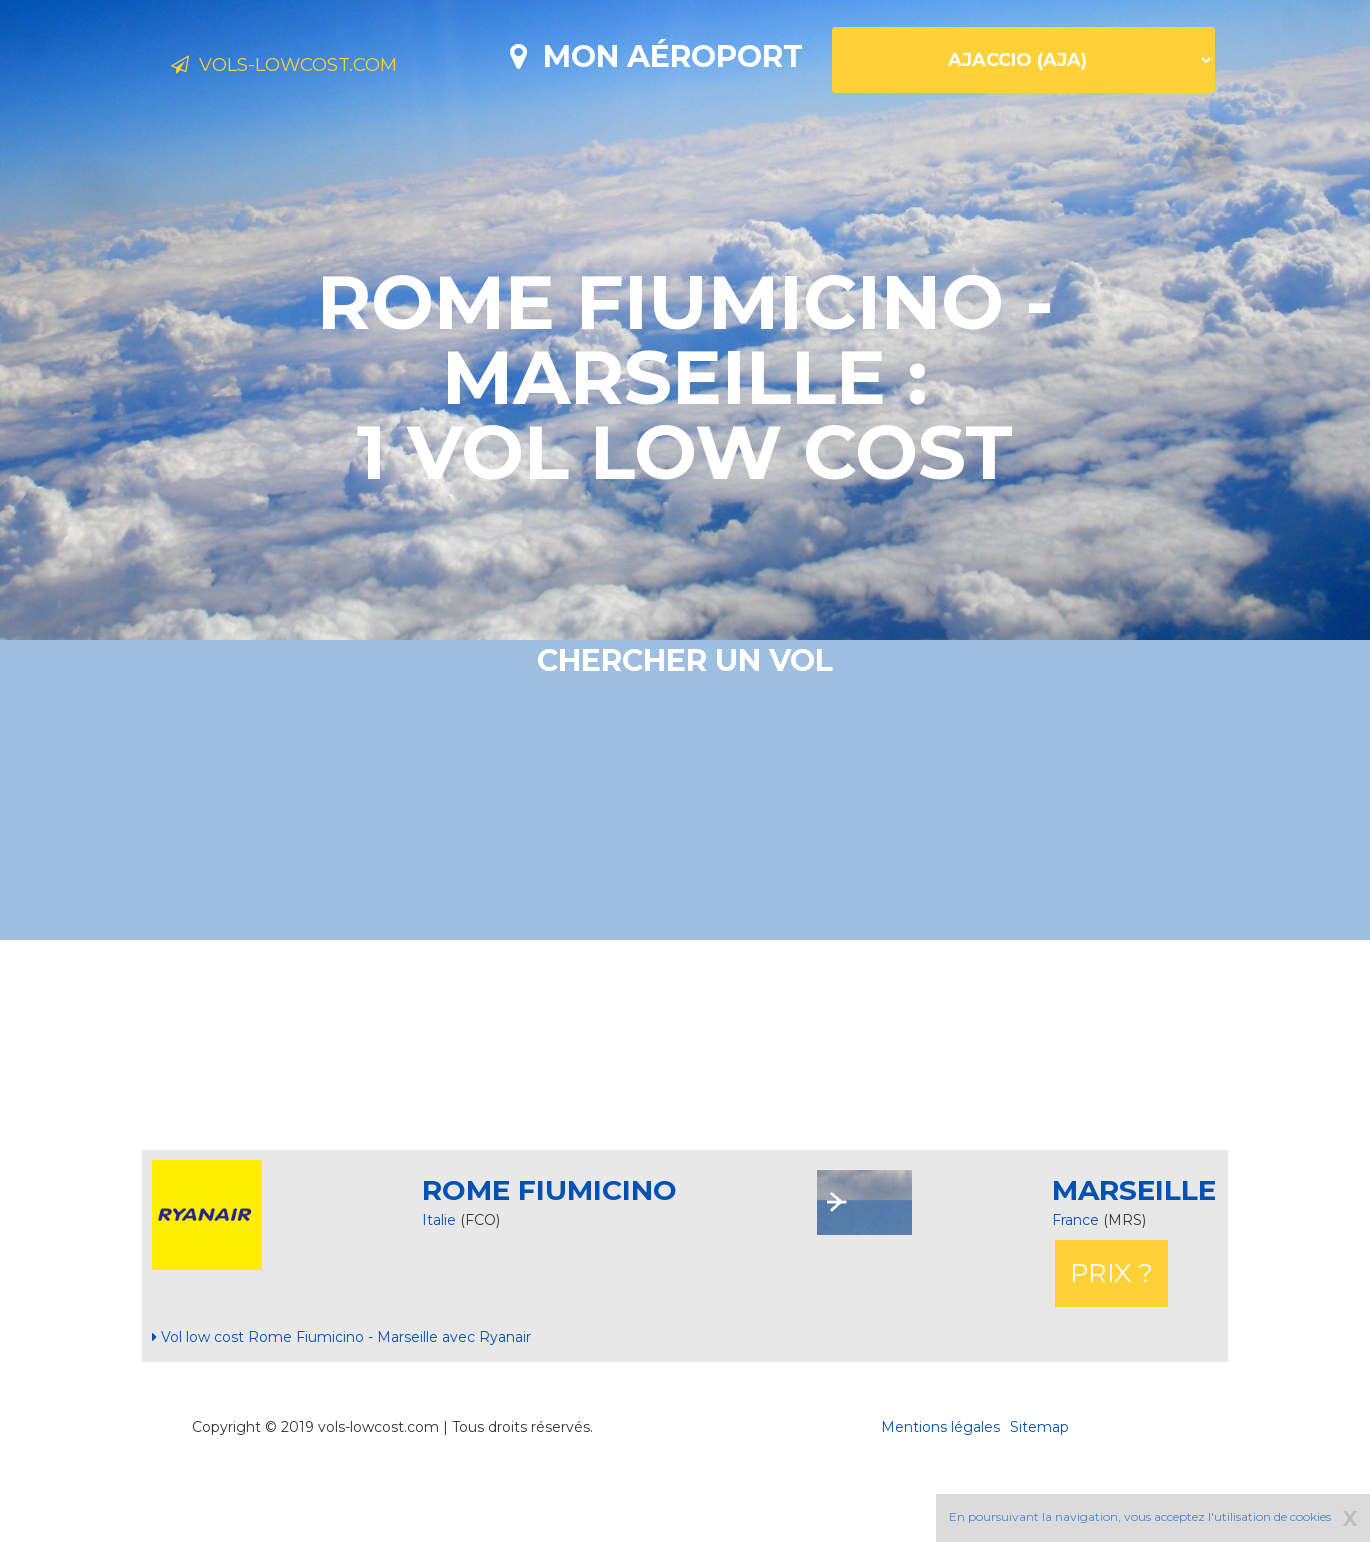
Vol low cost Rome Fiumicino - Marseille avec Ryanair (341, 1407)
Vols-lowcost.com (329, 68)
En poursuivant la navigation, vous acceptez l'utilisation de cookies (1140, 1516)
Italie (439, 1290)
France (1077, 1290)
